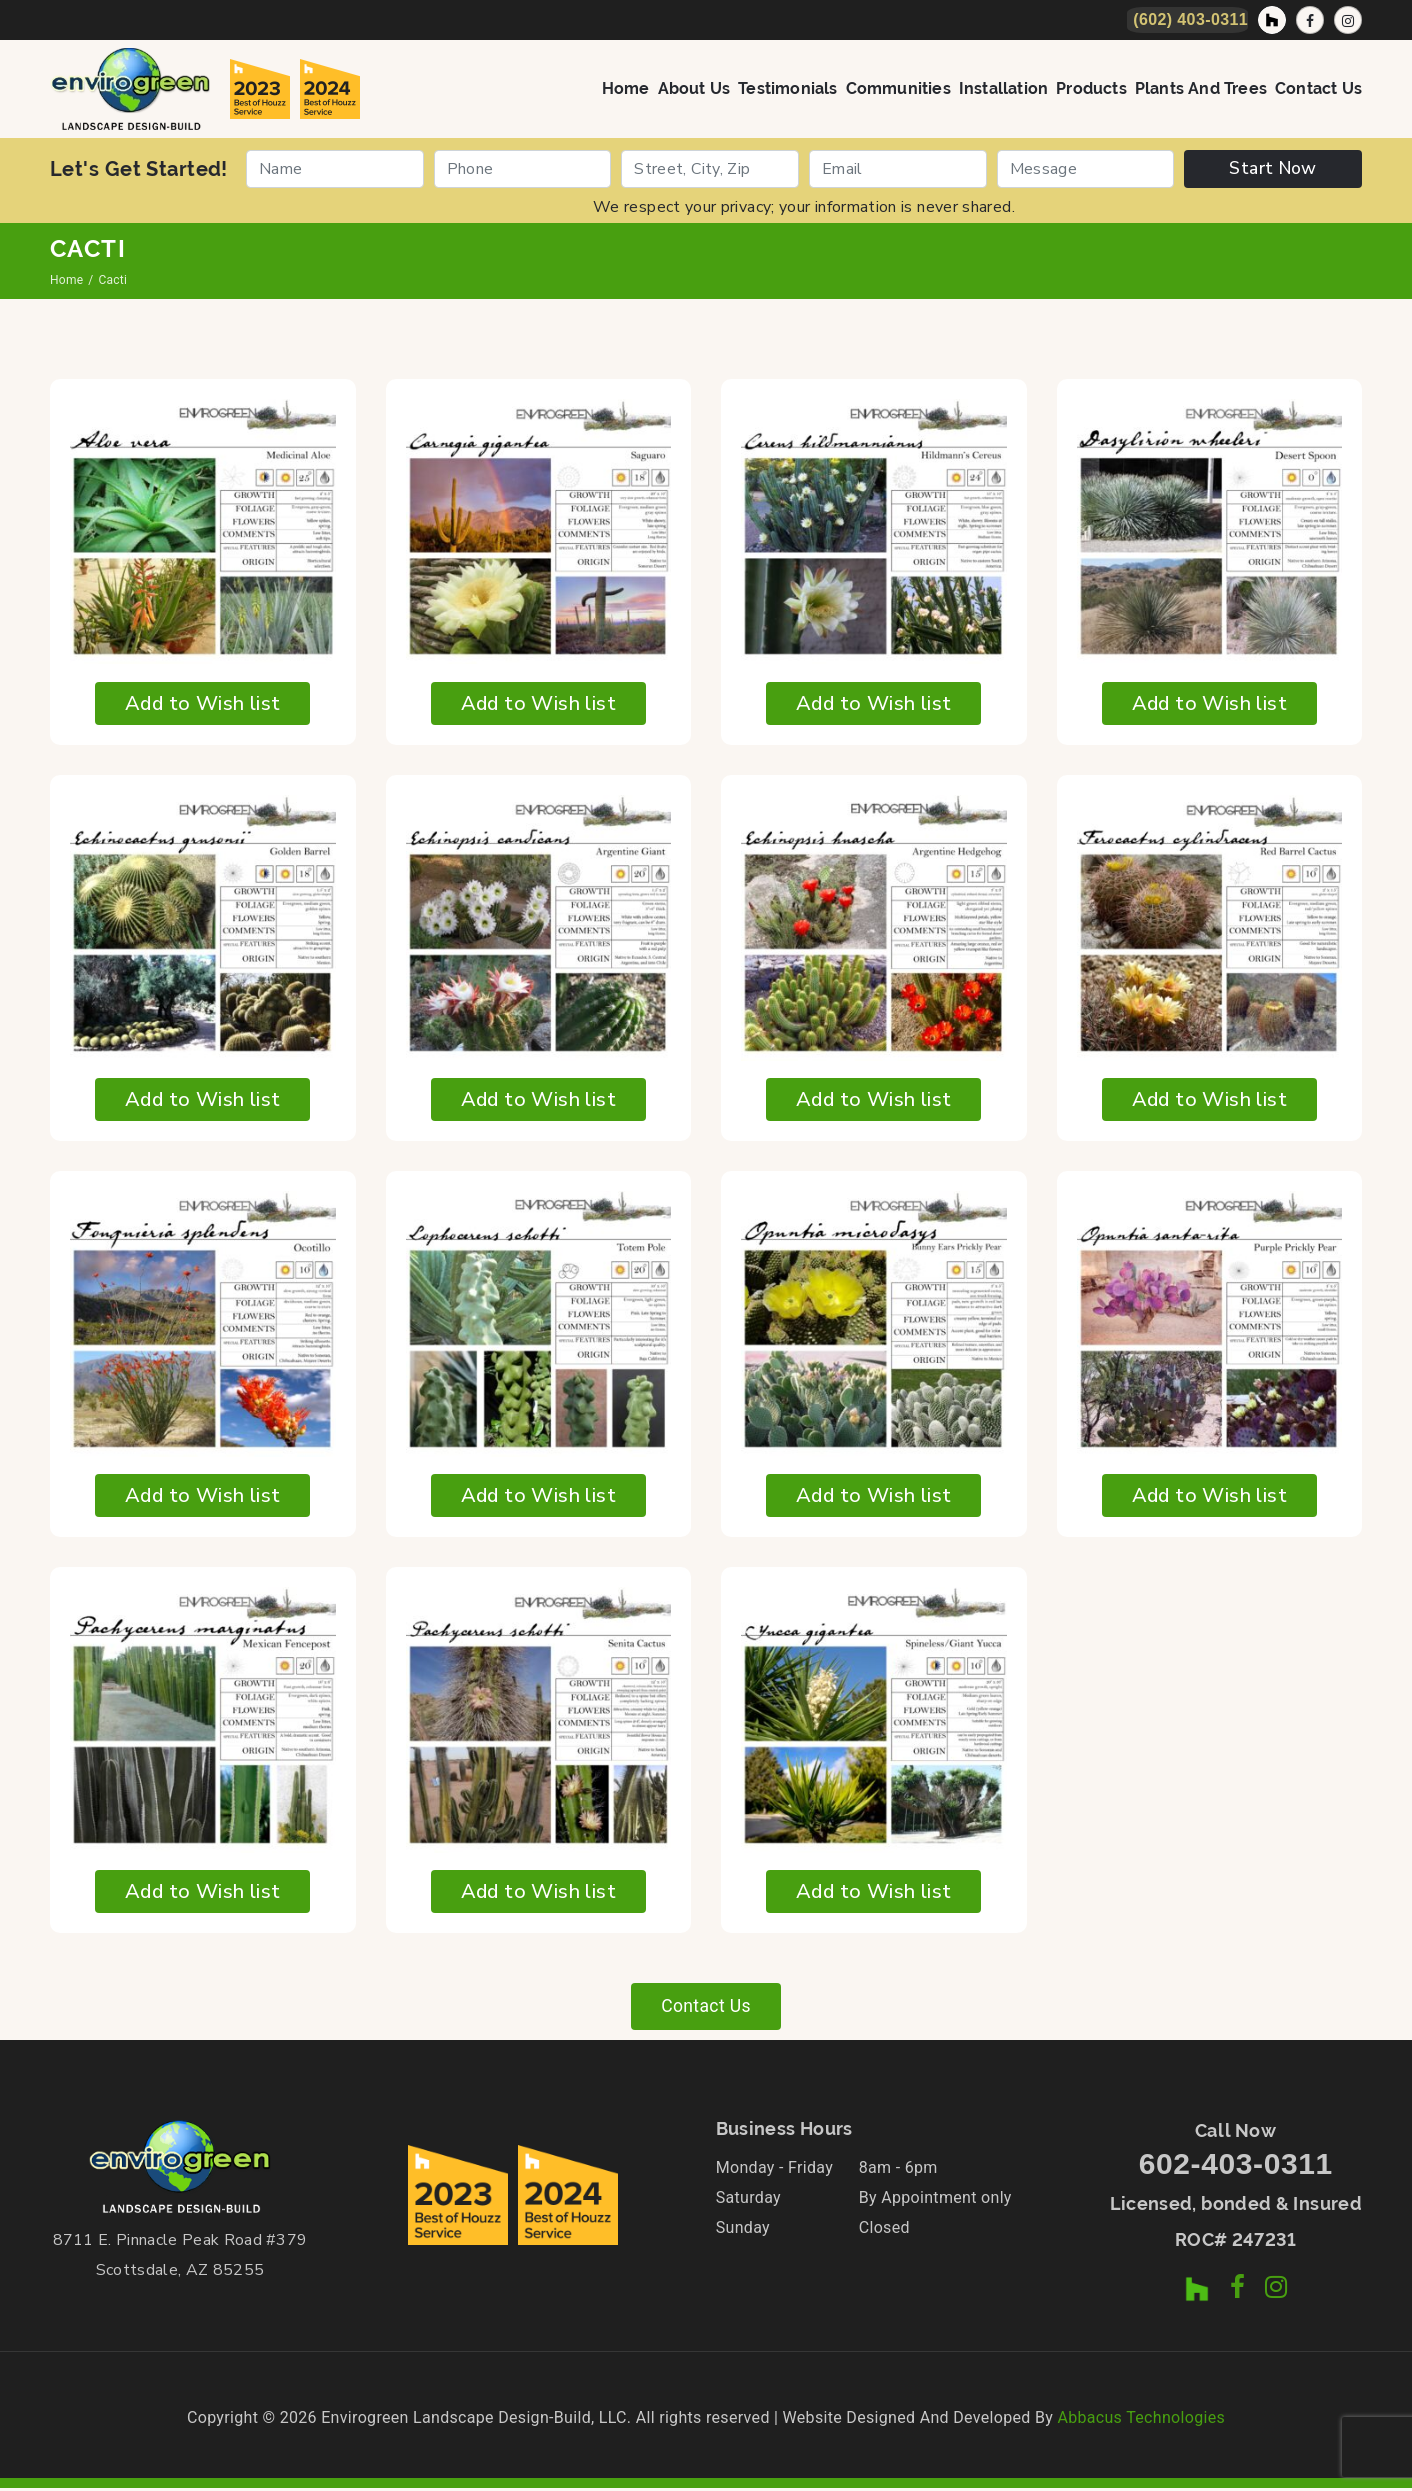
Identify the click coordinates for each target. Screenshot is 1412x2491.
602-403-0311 (1236, 2166)
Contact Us (1318, 88)
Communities (898, 88)
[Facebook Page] (1310, 20)
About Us (694, 88)
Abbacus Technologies (1141, 2420)
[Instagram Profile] (1348, 20)
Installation (1003, 88)
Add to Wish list (202, 703)
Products (1091, 88)
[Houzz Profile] (1272, 20)
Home (626, 88)
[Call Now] (1187, 20)
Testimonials (787, 88)
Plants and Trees (1201, 88)
